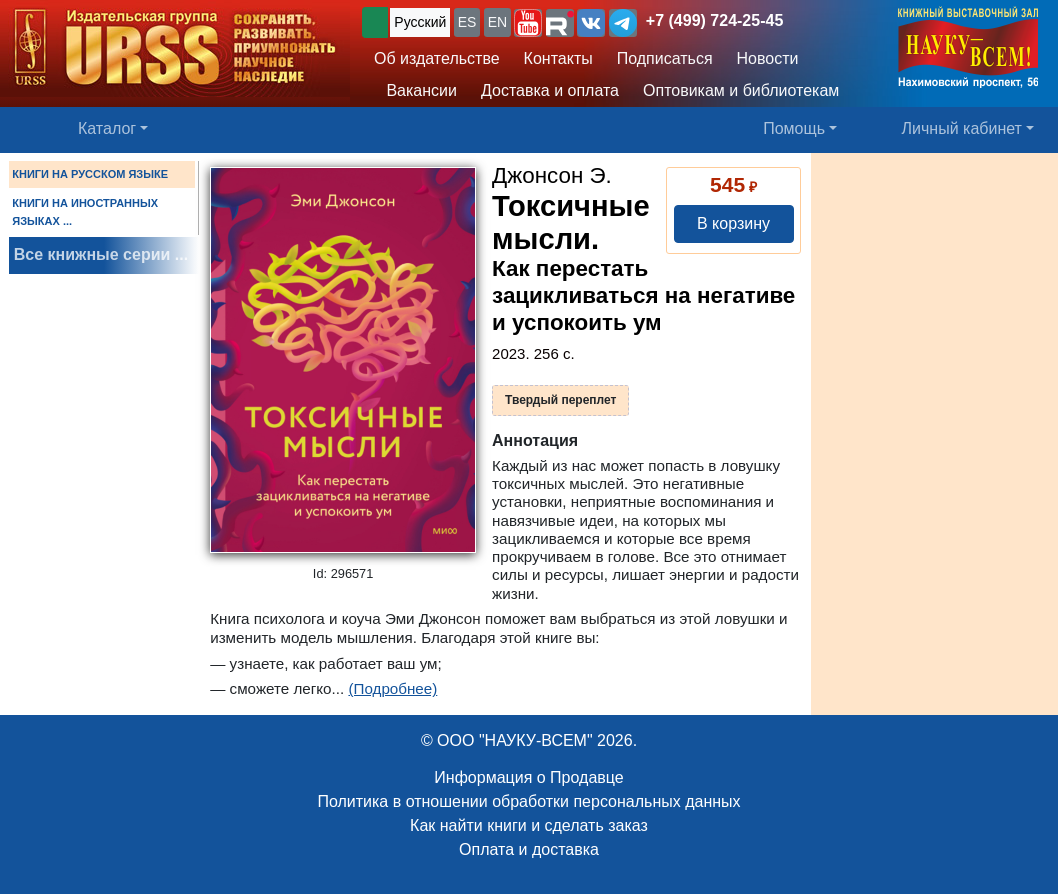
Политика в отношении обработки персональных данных (528, 801)
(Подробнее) (392, 688)
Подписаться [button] (665, 58)
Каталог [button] (107, 128)
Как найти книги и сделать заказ (529, 825)
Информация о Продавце (528, 777)
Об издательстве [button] (437, 58)
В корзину (733, 223)
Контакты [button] (558, 58)
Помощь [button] (794, 128)
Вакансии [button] (415, 90)
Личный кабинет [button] (962, 128)
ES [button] (467, 22)
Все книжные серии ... (101, 254)
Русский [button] (420, 22)
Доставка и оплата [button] (550, 90)
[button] (528, 23)
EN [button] (497, 22)
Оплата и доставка (529, 849)
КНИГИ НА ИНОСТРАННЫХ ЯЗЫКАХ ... (85, 212)
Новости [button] (768, 58)
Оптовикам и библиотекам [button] (741, 90)
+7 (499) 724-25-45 (714, 20)
